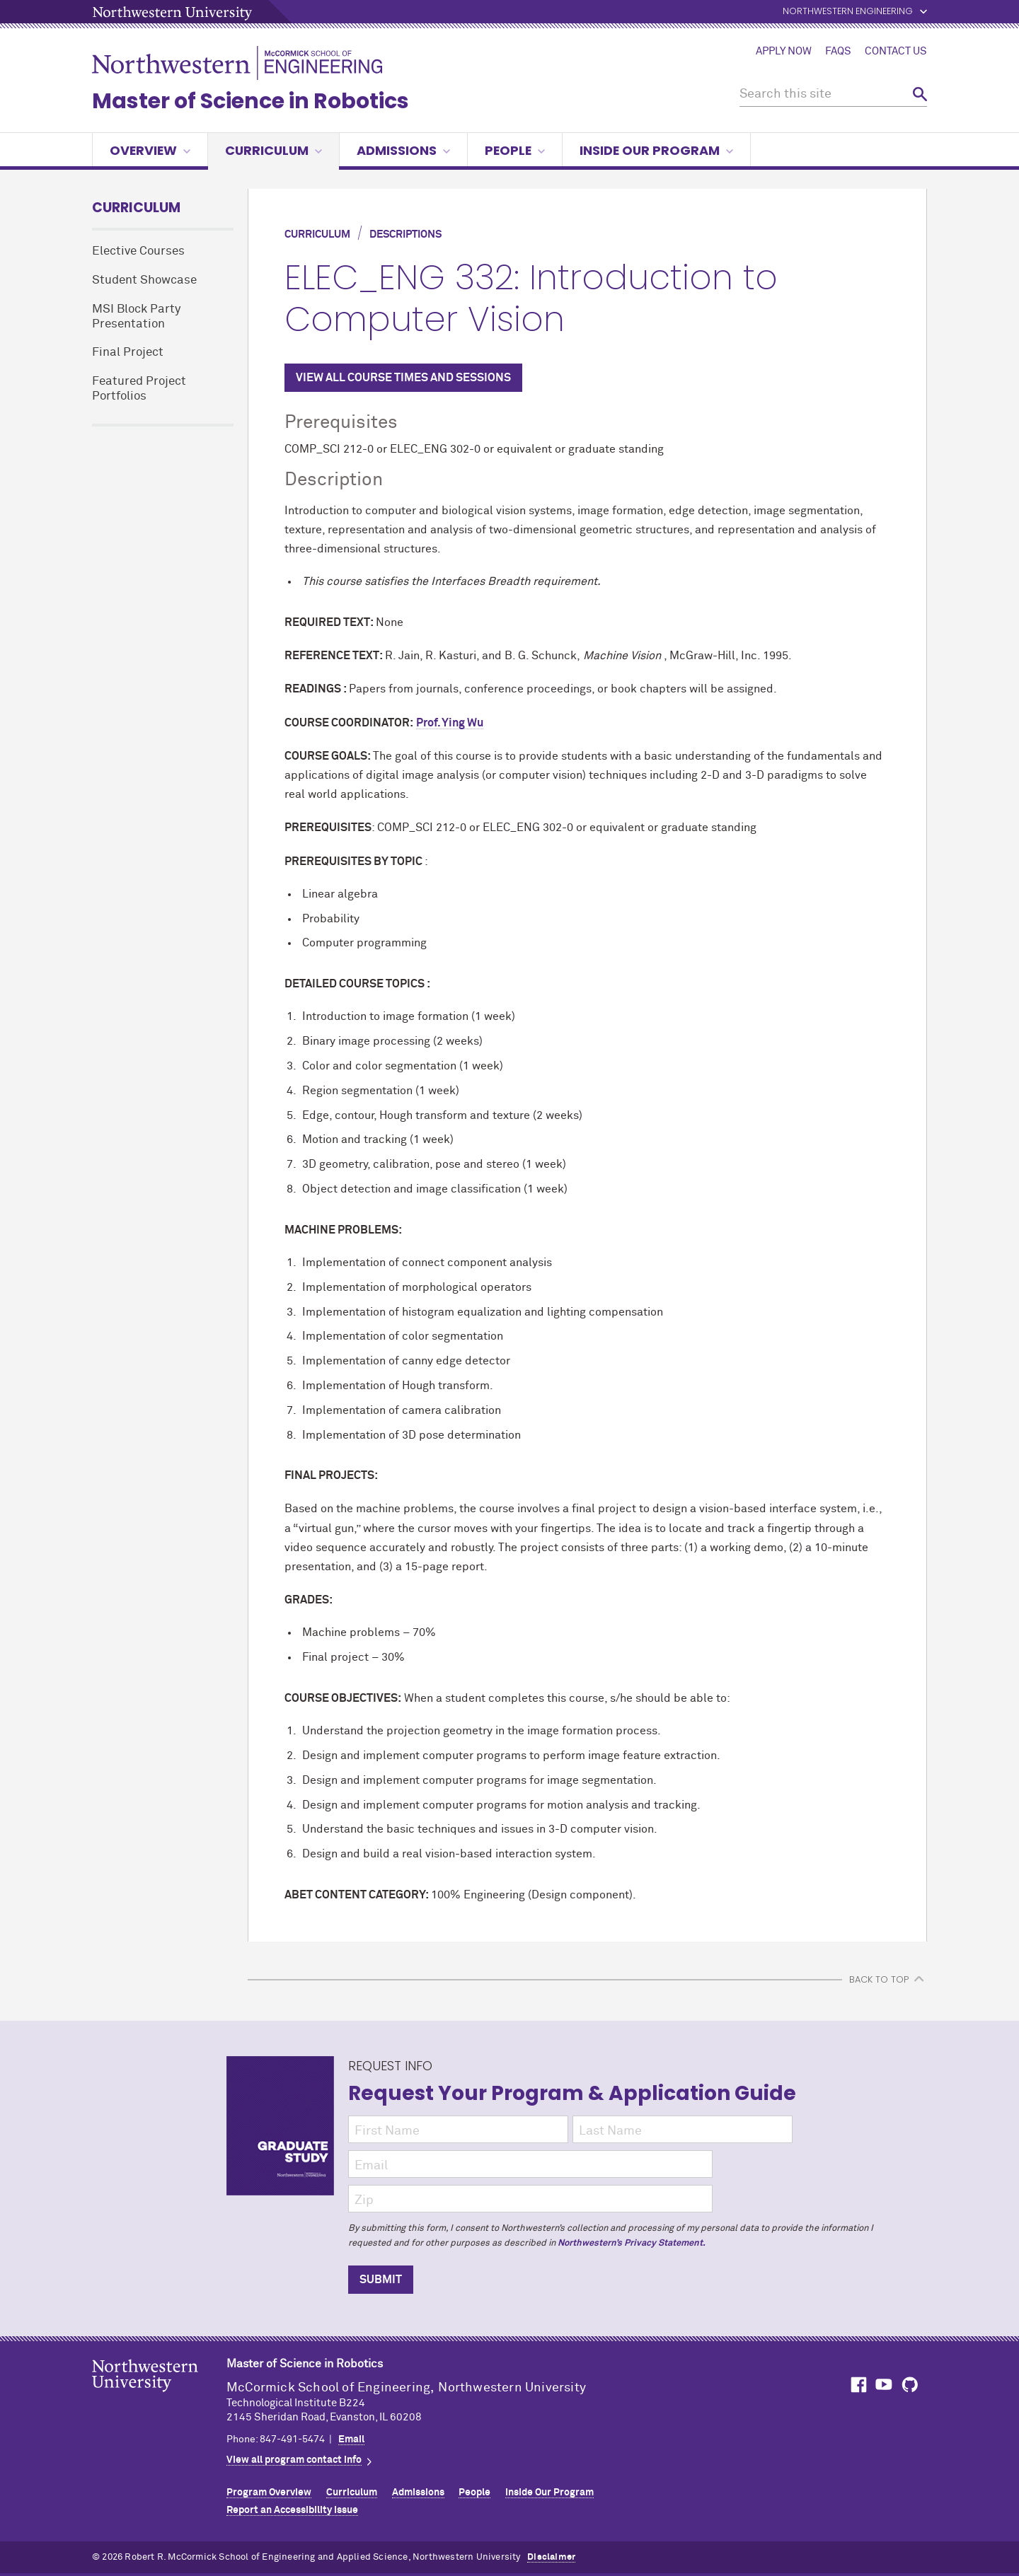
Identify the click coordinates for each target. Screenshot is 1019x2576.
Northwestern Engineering (848, 11)
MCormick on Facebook (857, 2385)
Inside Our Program (656, 150)
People (515, 150)
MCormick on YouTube (883, 2385)
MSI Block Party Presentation (136, 316)
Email (351, 2439)
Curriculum (273, 150)
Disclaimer (551, 2557)
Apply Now (784, 52)
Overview (150, 150)
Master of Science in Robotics (250, 101)
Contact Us (896, 52)
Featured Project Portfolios (139, 389)
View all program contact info (294, 2460)
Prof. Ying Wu (449, 723)
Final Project (127, 353)
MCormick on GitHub (910, 2385)
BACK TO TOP (879, 1979)
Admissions (403, 150)
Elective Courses (138, 251)
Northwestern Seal (159, 2398)
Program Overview (268, 2492)
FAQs (838, 52)
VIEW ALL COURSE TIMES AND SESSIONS (403, 377)
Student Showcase (144, 280)
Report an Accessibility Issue (292, 2510)
